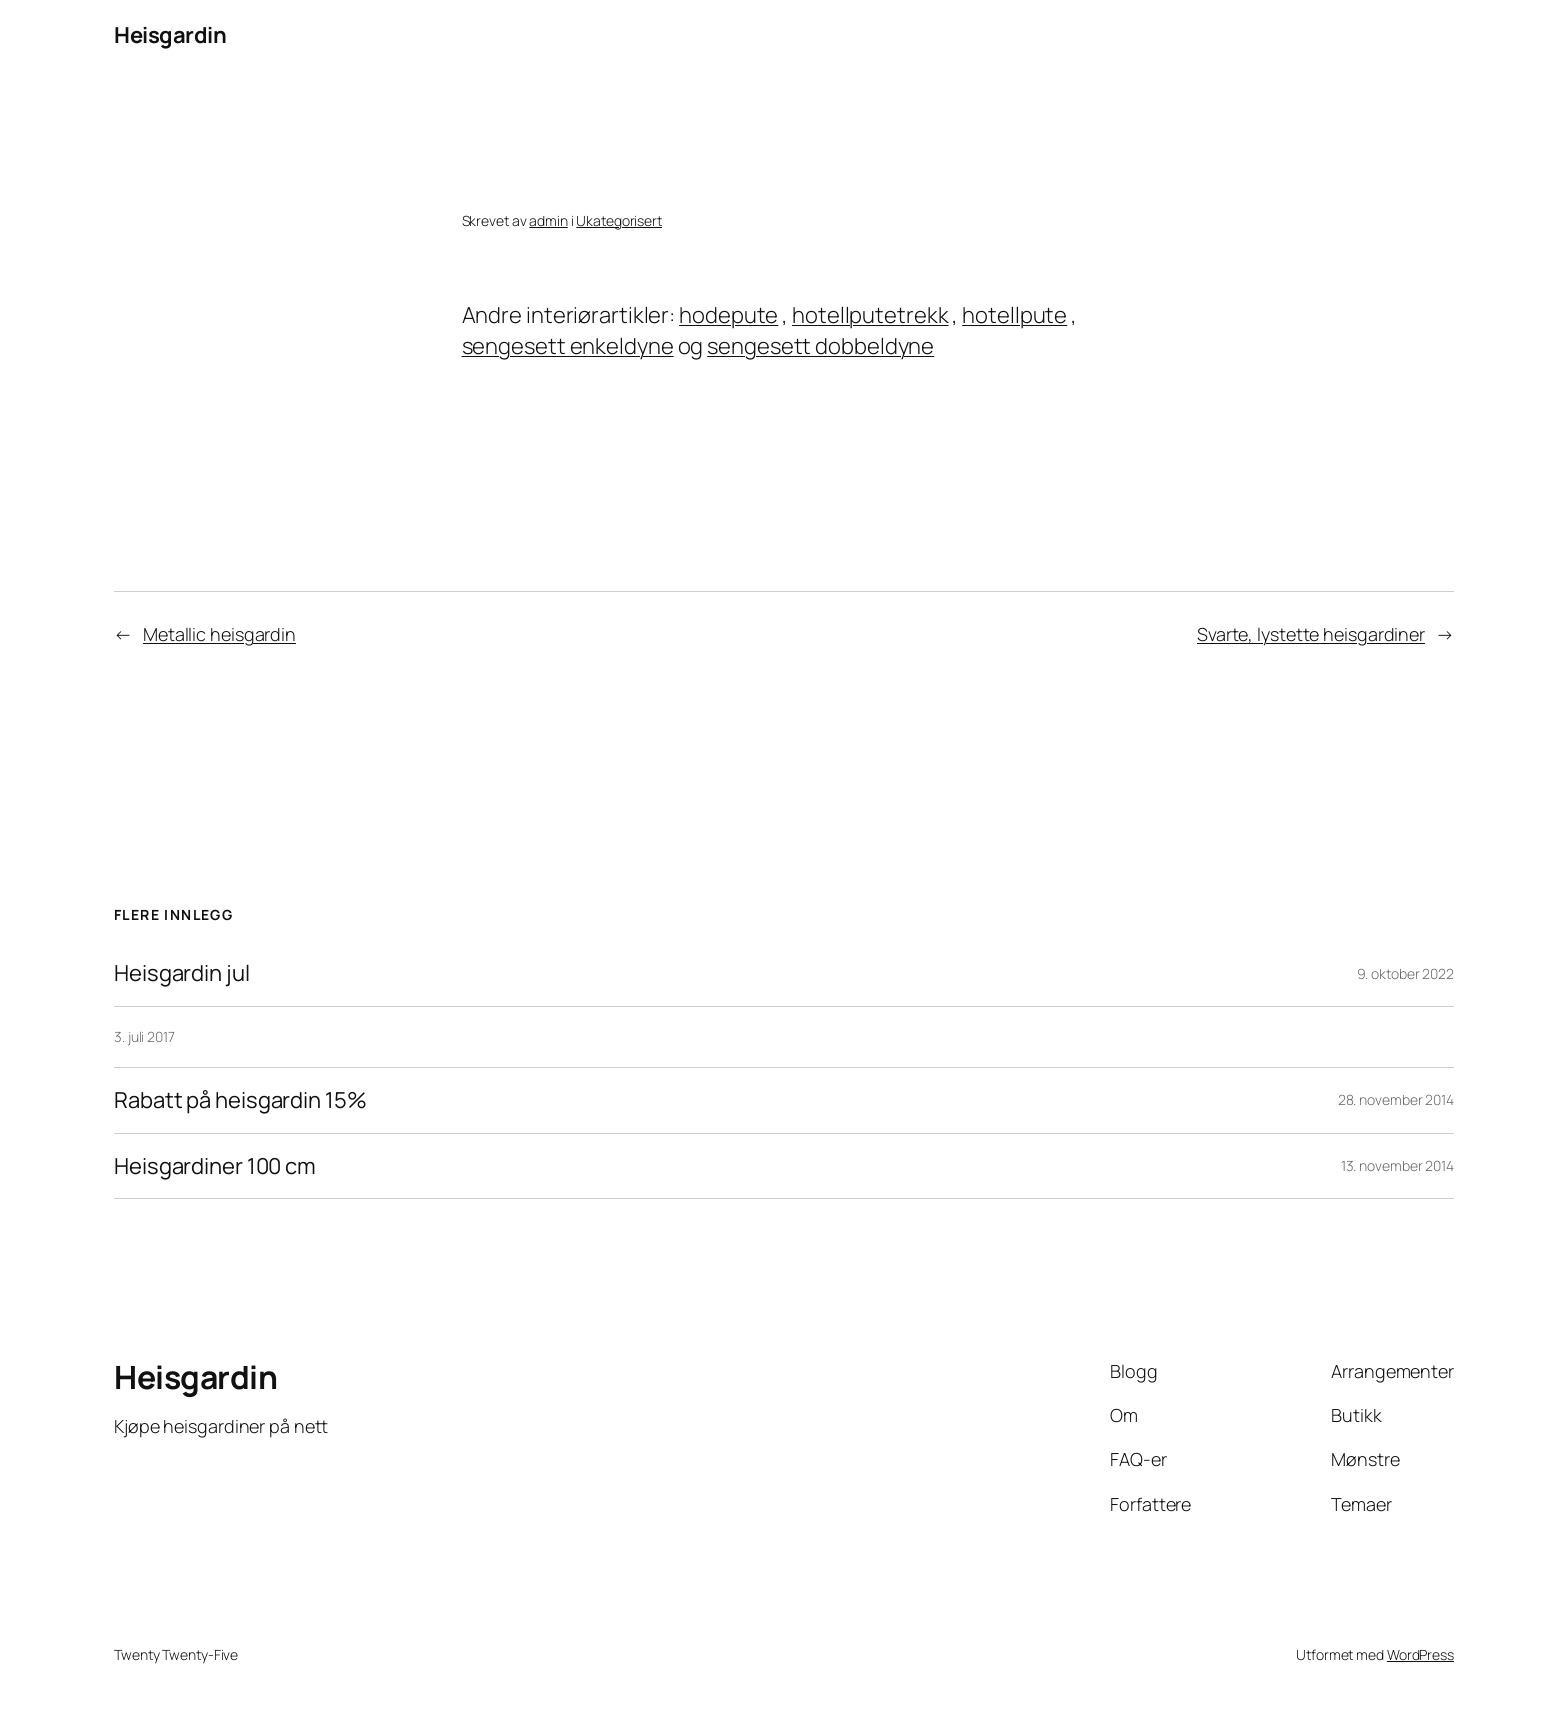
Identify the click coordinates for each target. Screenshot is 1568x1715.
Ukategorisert (619, 220)
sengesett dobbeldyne (820, 346)
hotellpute (1014, 315)
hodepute (728, 315)
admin (548, 220)
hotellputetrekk (870, 315)
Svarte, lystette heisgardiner (1311, 634)
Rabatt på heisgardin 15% (240, 1100)
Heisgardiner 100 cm (215, 1166)
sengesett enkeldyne (568, 346)
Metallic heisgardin (219, 634)
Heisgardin (170, 35)
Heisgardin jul (182, 973)
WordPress (1420, 1654)
